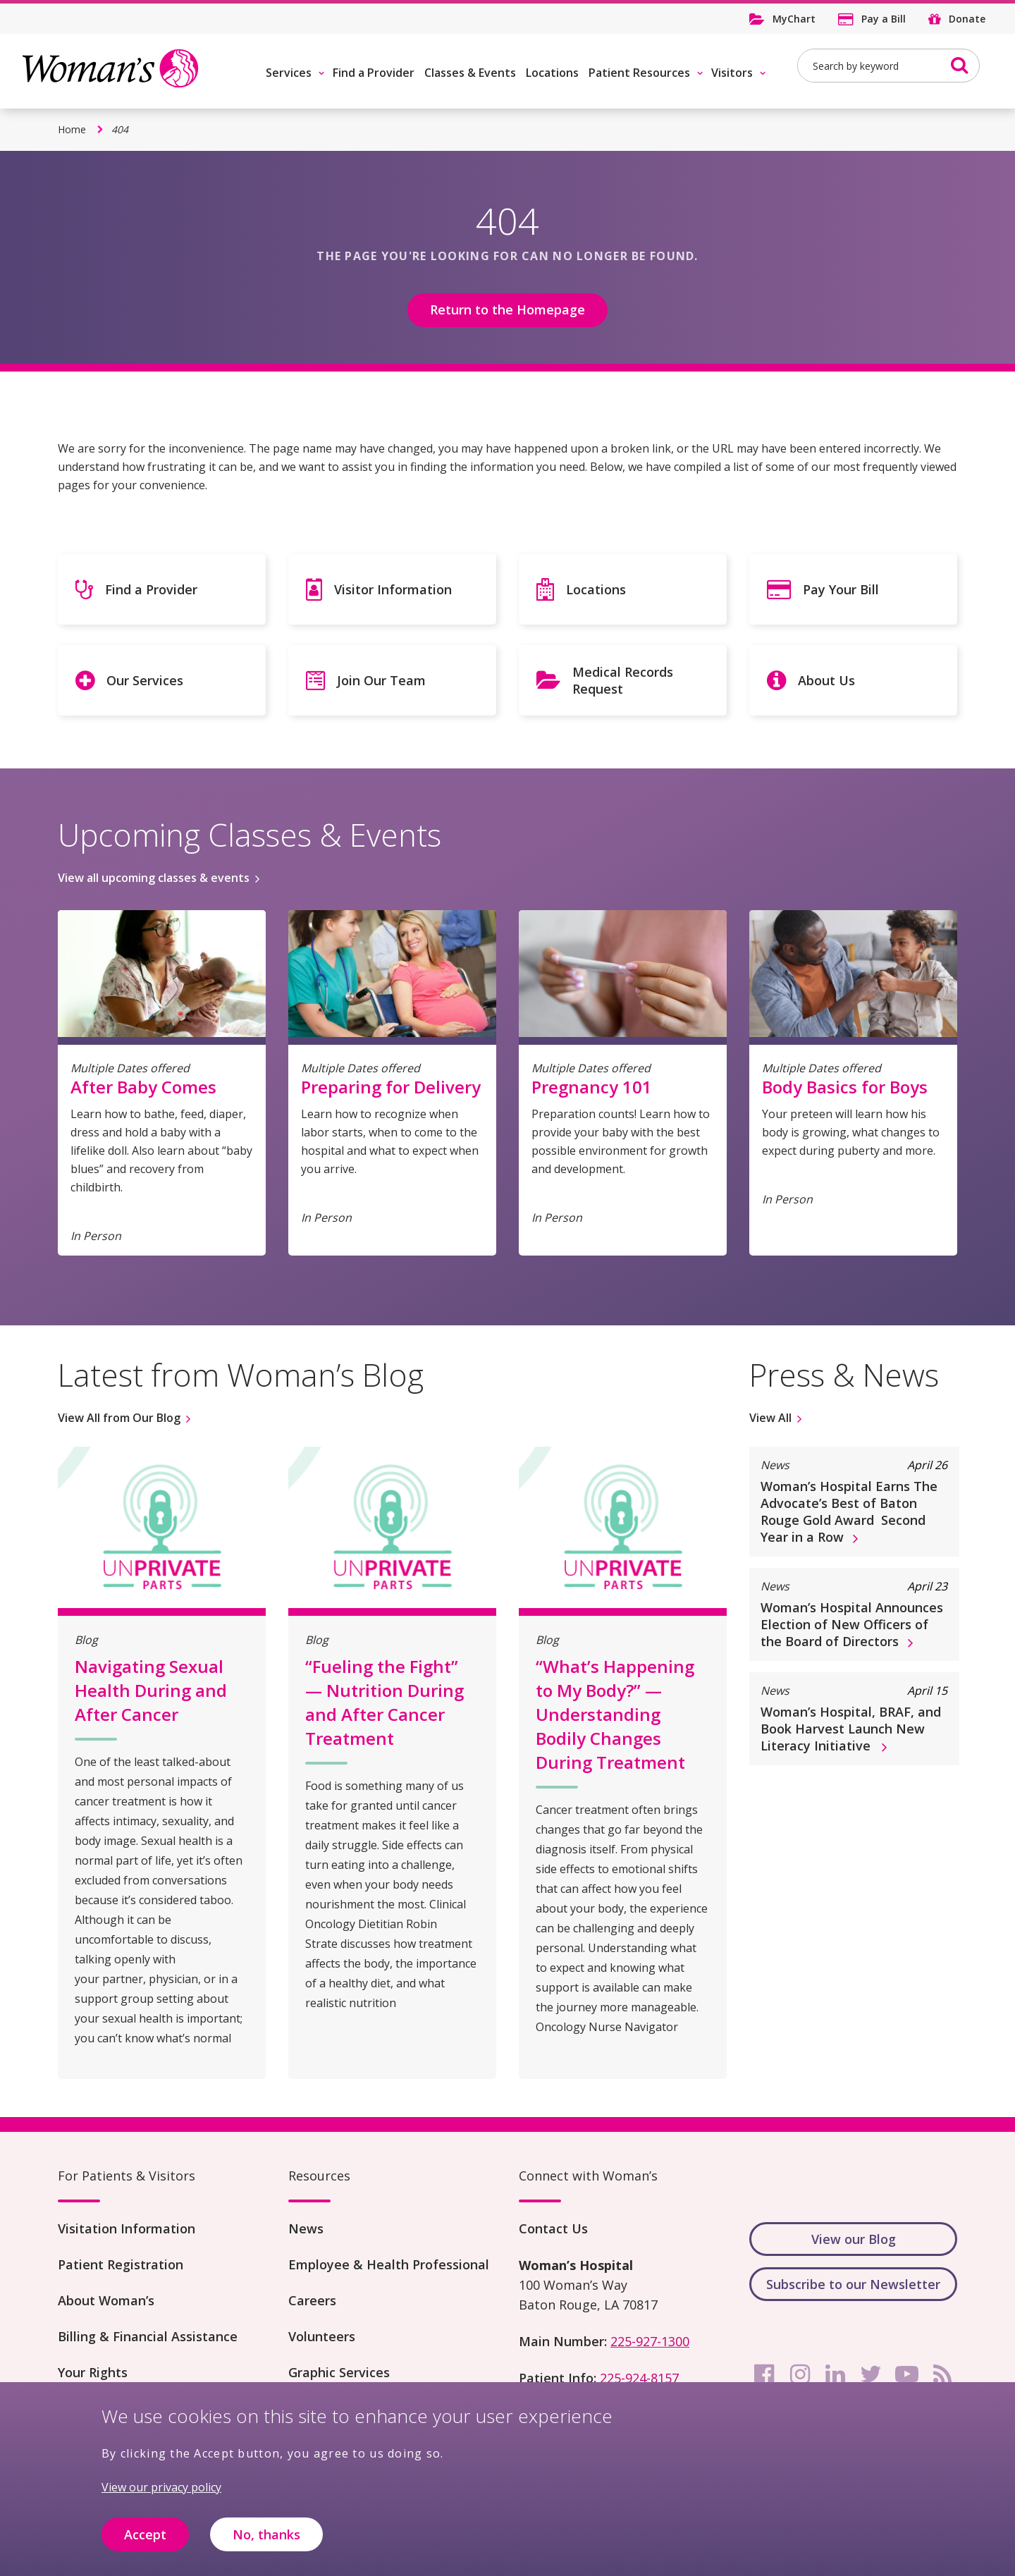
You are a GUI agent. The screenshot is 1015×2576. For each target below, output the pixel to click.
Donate (967, 18)
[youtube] (906, 2374)
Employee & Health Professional (388, 2264)
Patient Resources (639, 72)
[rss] (942, 2374)
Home (72, 129)
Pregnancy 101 (591, 1086)
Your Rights (93, 2372)
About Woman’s (106, 2300)
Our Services (144, 680)
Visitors (732, 72)
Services (289, 72)
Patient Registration (120, 2264)
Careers (312, 2300)
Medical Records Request (622, 680)
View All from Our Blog (119, 1417)
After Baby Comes (143, 1086)
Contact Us (553, 2228)
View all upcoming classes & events (154, 877)
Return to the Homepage (507, 309)
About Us (826, 680)
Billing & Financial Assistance (148, 2336)
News (306, 2228)
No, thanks (266, 2542)
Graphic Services (339, 2372)
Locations (552, 72)
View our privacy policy (161, 2495)
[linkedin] (835, 2374)
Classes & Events (470, 72)
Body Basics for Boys (845, 1086)
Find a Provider (373, 72)
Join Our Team (381, 680)
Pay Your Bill (841, 589)
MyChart (794, 18)
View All (770, 1417)
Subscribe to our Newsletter (853, 2284)
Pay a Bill (883, 18)
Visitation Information (126, 2228)
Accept (145, 2542)
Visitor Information (393, 589)
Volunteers (321, 2336)
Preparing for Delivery (391, 1086)
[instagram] (800, 2374)
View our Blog (853, 2239)
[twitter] (871, 2374)
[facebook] (764, 2374)
